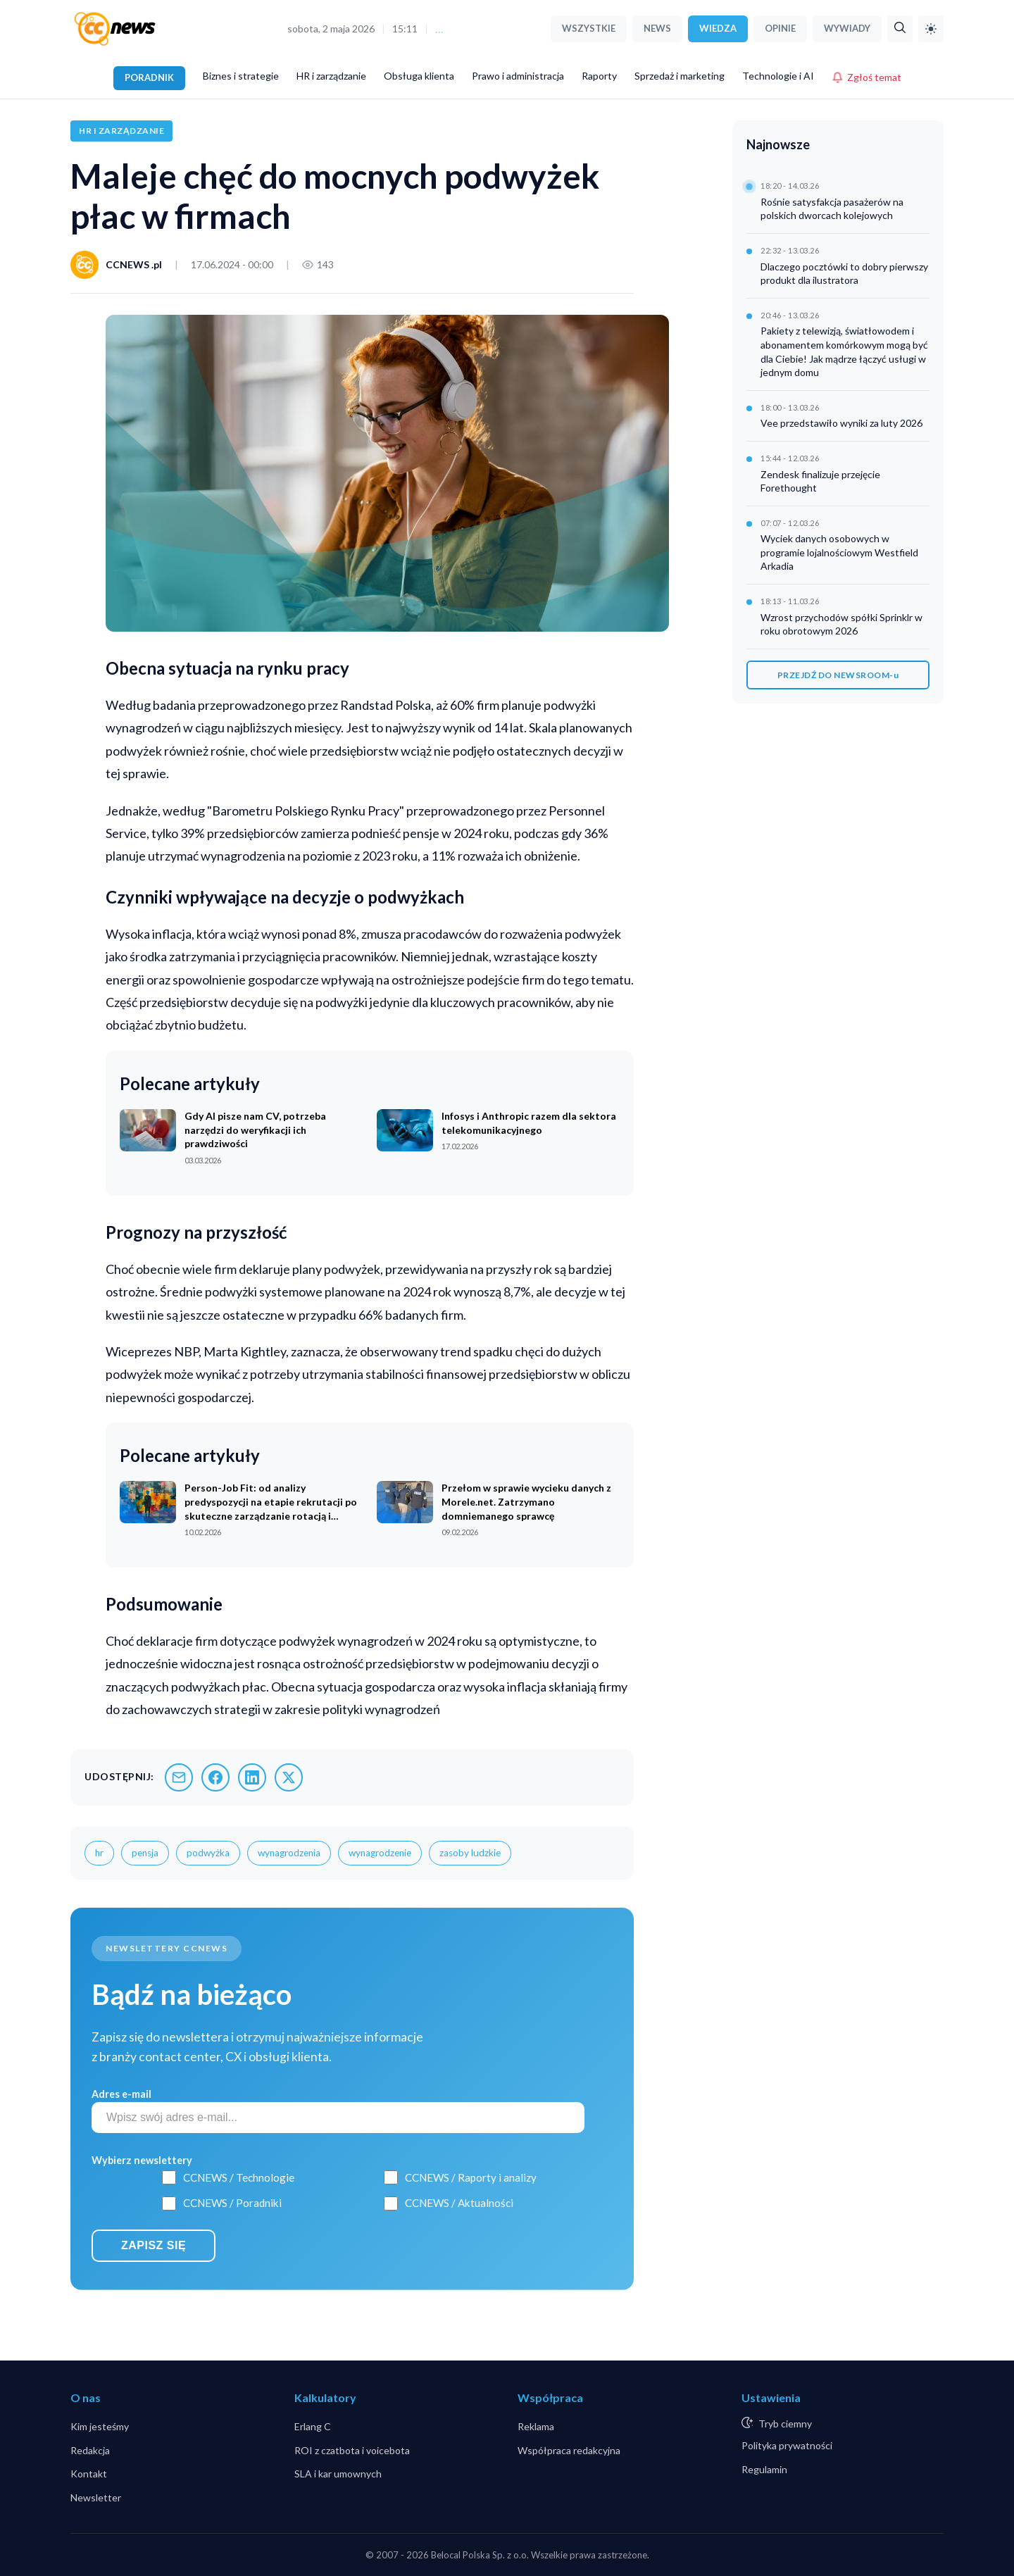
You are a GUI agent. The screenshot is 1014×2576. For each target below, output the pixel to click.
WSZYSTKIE (588, 28)
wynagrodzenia (289, 1852)
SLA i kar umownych (338, 2474)
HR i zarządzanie (331, 76)
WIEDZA (718, 28)
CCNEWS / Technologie (238, 2177)
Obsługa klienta (419, 76)
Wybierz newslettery (142, 2160)
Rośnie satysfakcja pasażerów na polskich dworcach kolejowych (831, 209)
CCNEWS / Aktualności (459, 2202)
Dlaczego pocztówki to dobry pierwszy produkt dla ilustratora (844, 274)
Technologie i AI (778, 76)
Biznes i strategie (241, 76)
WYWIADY (847, 28)
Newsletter (95, 2497)
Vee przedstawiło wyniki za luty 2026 (841, 423)
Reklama (536, 2426)
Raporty (599, 76)
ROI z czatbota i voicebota (352, 2450)
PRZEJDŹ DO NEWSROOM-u (838, 675)
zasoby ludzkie (470, 1852)
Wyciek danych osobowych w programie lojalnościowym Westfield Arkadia (839, 552)
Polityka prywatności (786, 2445)
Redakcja (90, 2450)
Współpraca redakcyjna (569, 2450)
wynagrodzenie (380, 1852)
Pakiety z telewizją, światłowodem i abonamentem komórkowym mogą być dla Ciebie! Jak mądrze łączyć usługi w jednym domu (844, 351)
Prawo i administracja (518, 76)
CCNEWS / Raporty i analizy (471, 2177)
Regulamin (764, 2469)
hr (99, 1852)
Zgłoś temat (866, 77)
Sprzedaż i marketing (679, 76)
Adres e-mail (121, 2094)
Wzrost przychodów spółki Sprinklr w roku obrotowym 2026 (841, 624)
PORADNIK (149, 77)
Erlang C (312, 2426)
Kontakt (88, 2474)
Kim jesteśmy (99, 2426)
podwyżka (208, 1852)
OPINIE (780, 28)
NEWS (657, 28)
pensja (145, 1852)
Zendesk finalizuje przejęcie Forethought (820, 481)
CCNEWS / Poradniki (232, 2202)
